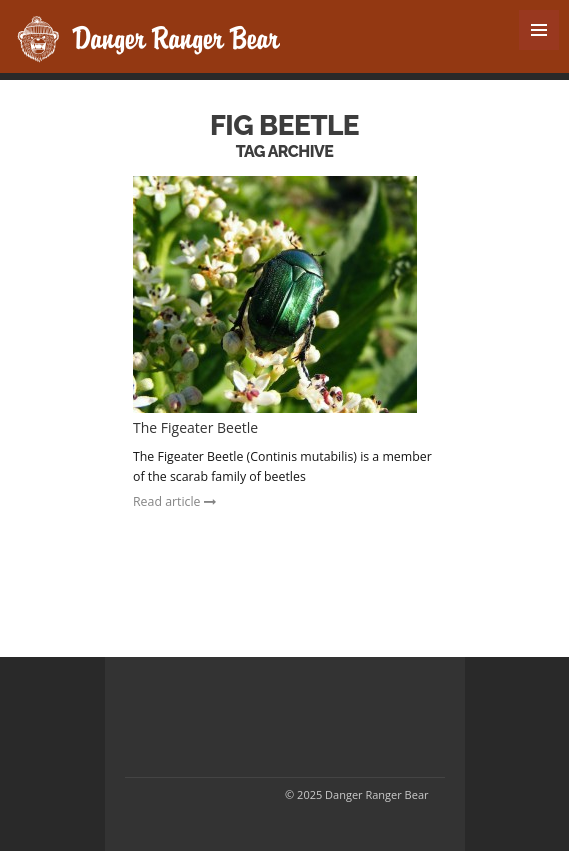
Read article (174, 501)
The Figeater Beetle (195, 427)
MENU (539, 30)
